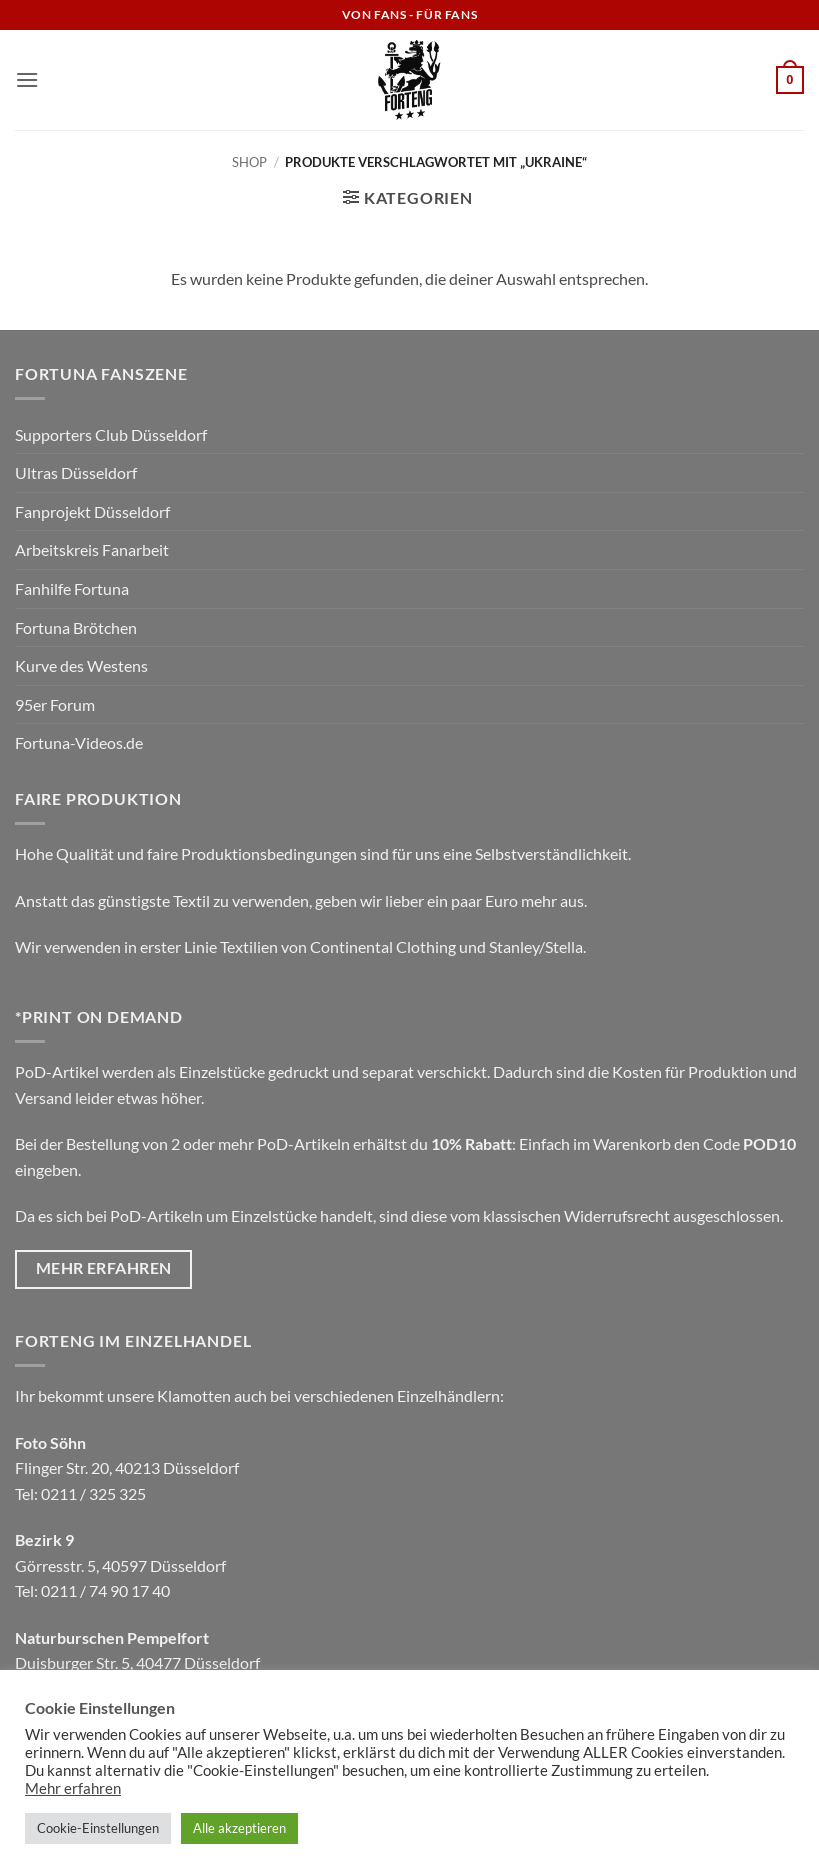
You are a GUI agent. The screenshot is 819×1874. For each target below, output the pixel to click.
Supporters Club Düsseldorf (111, 434)
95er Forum (55, 704)
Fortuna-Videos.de (79, 742)
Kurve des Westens (81, 665)
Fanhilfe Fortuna (72, 588)
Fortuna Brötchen (76, 627)
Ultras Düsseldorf (76, 472)
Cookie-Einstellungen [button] (98, 1828)
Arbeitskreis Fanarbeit (92, 549)
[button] (27, 79)
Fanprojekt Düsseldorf (92, 511)
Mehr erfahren (73, 1788)
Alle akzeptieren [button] (239, 1828)
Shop (249, 162)
